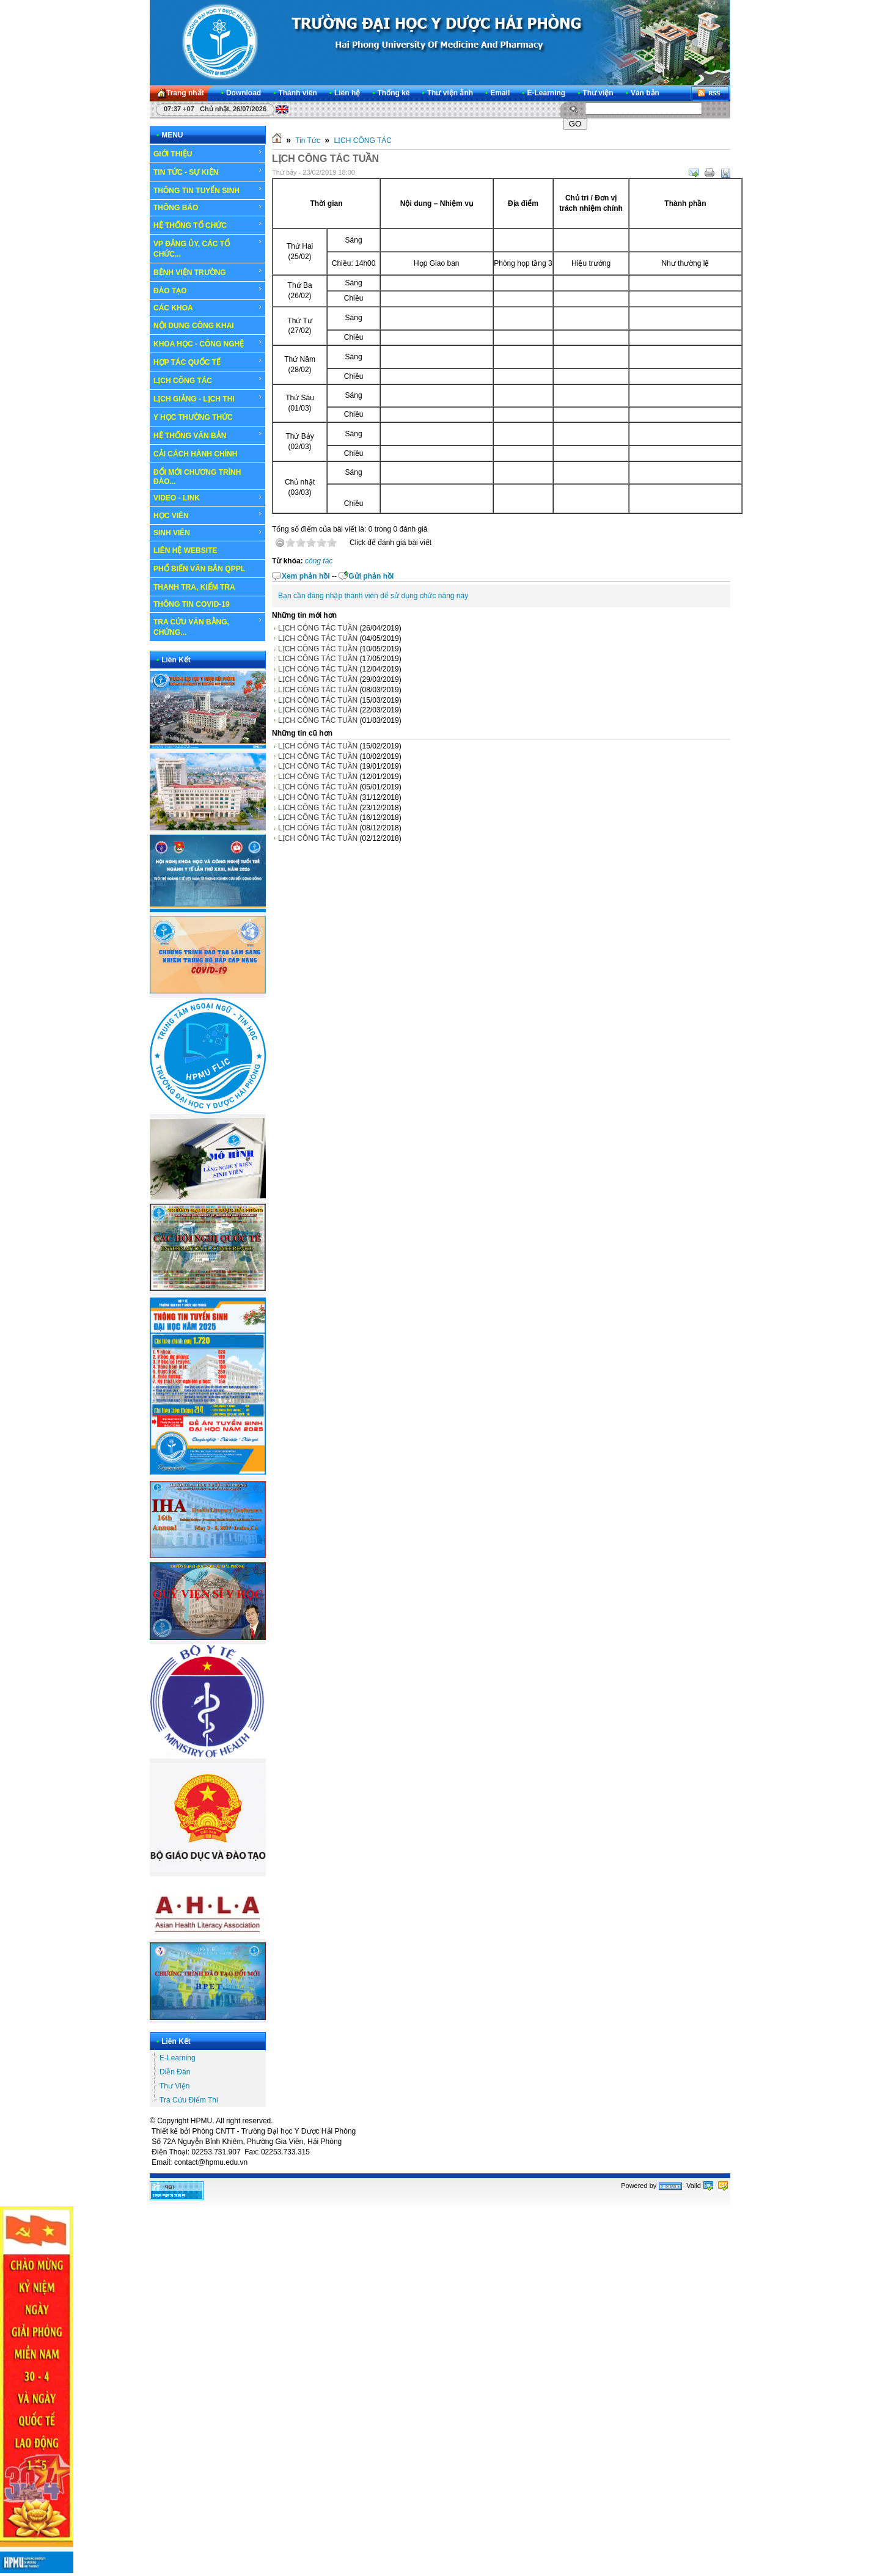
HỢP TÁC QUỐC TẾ (208, 362)
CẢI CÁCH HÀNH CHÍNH (195, 454)
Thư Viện (174, 2086)
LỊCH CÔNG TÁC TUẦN (318, 628)
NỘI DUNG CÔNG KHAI (193, 325)
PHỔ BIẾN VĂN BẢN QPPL (199, 569)
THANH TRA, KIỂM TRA (194, 587)
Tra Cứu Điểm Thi (189, 2100)
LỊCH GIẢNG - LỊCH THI (208, 398)
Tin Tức (307, 140)
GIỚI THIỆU (208, 153)
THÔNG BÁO (208, 207)
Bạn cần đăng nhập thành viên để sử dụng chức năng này (373, 595)
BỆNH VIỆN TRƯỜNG (208, 272)
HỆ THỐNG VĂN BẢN (208, 435)
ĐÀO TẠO (208, 290)
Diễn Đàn (175, 2072)
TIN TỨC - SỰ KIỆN (208, 172)
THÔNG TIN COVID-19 (191, 604)
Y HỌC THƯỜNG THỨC (193, 417)
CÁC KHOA (208, 308)
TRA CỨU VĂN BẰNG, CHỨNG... (208, 627)
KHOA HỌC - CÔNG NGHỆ (208, 343)
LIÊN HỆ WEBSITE (185, 550)
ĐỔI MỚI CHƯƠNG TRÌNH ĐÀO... (197, 477)
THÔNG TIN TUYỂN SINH (208, 190)
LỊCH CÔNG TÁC (208, 380)
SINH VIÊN (208, 533)
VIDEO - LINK (208, 498)
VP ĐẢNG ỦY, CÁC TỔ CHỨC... (208, 248)
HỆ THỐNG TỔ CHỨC (208, 225)
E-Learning (178, 2058)
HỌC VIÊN (208, 515)
